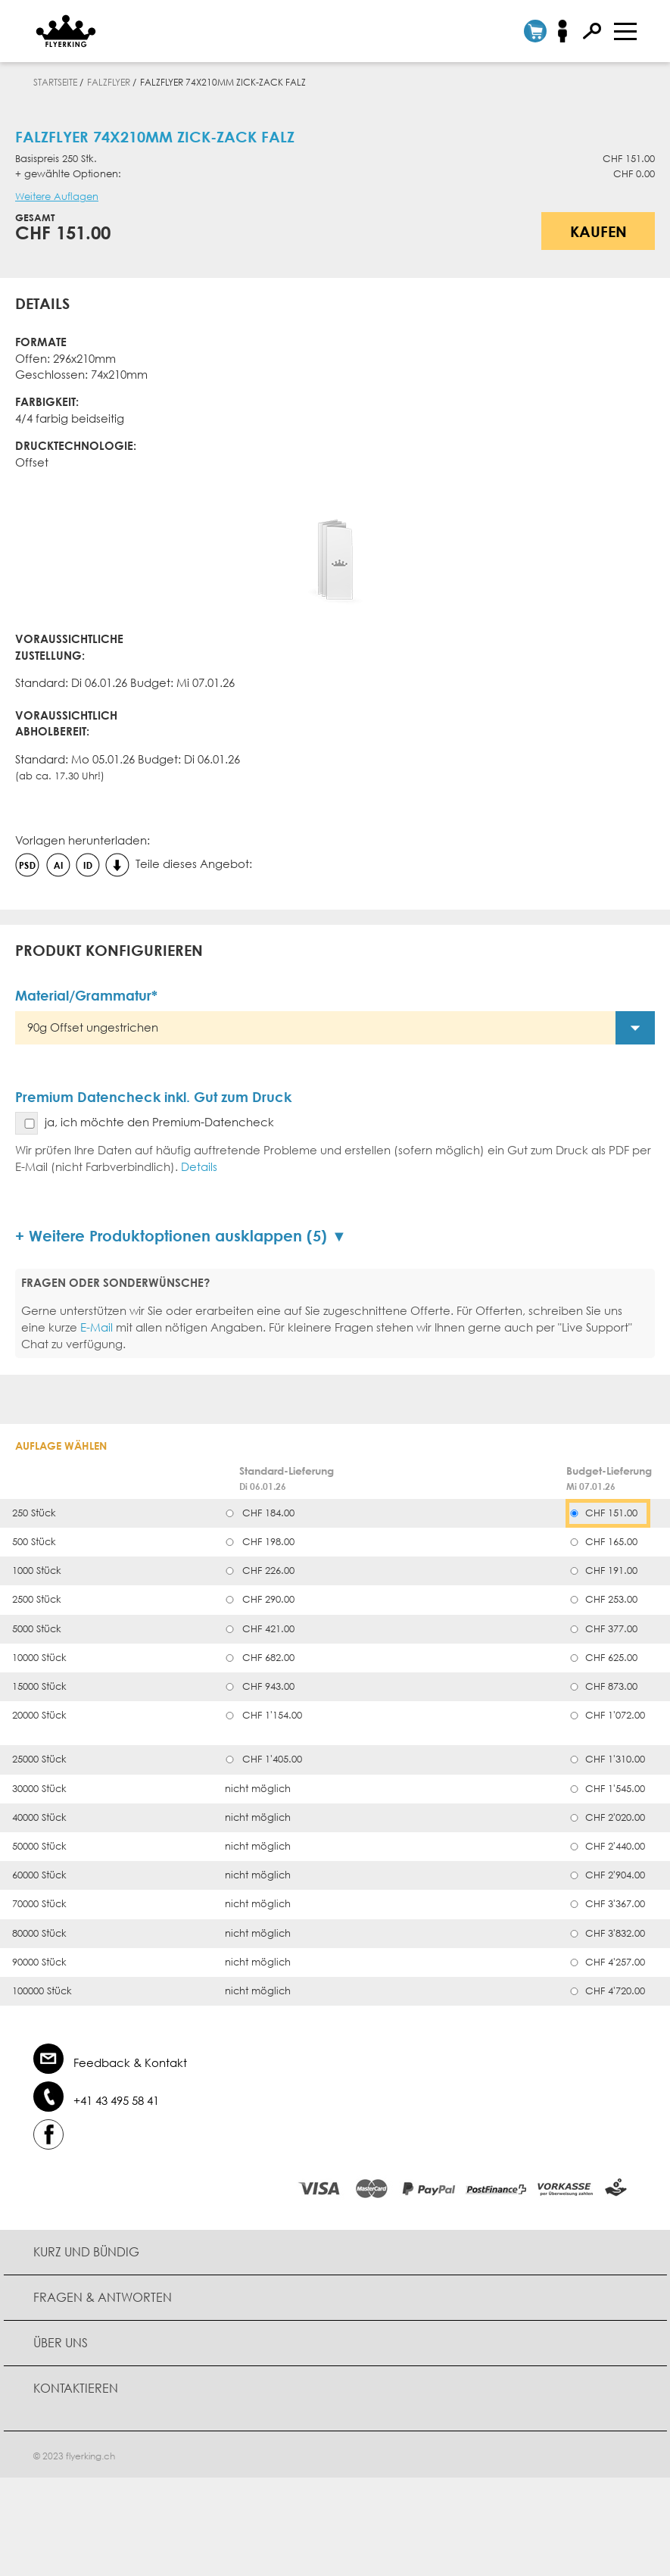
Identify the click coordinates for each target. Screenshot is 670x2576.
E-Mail (96, 1327)
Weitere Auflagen (56, 196)
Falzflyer (108, 82)
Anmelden (567, 31)
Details (199, 1166)
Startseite (55, 82)
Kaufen (598, 231)
